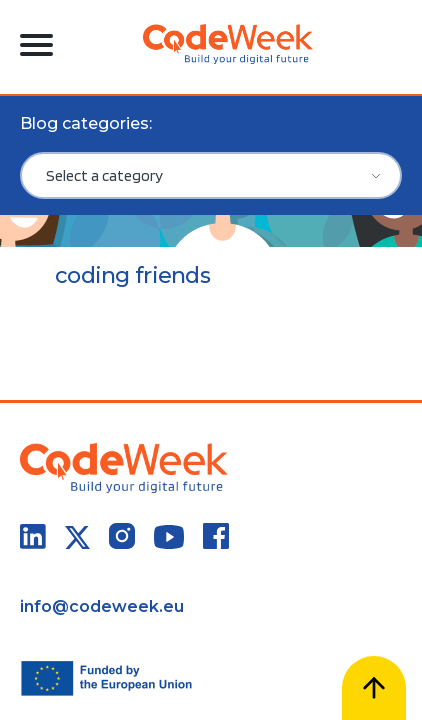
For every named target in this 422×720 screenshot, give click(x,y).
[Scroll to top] (374, 688)
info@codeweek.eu (102, 606)
